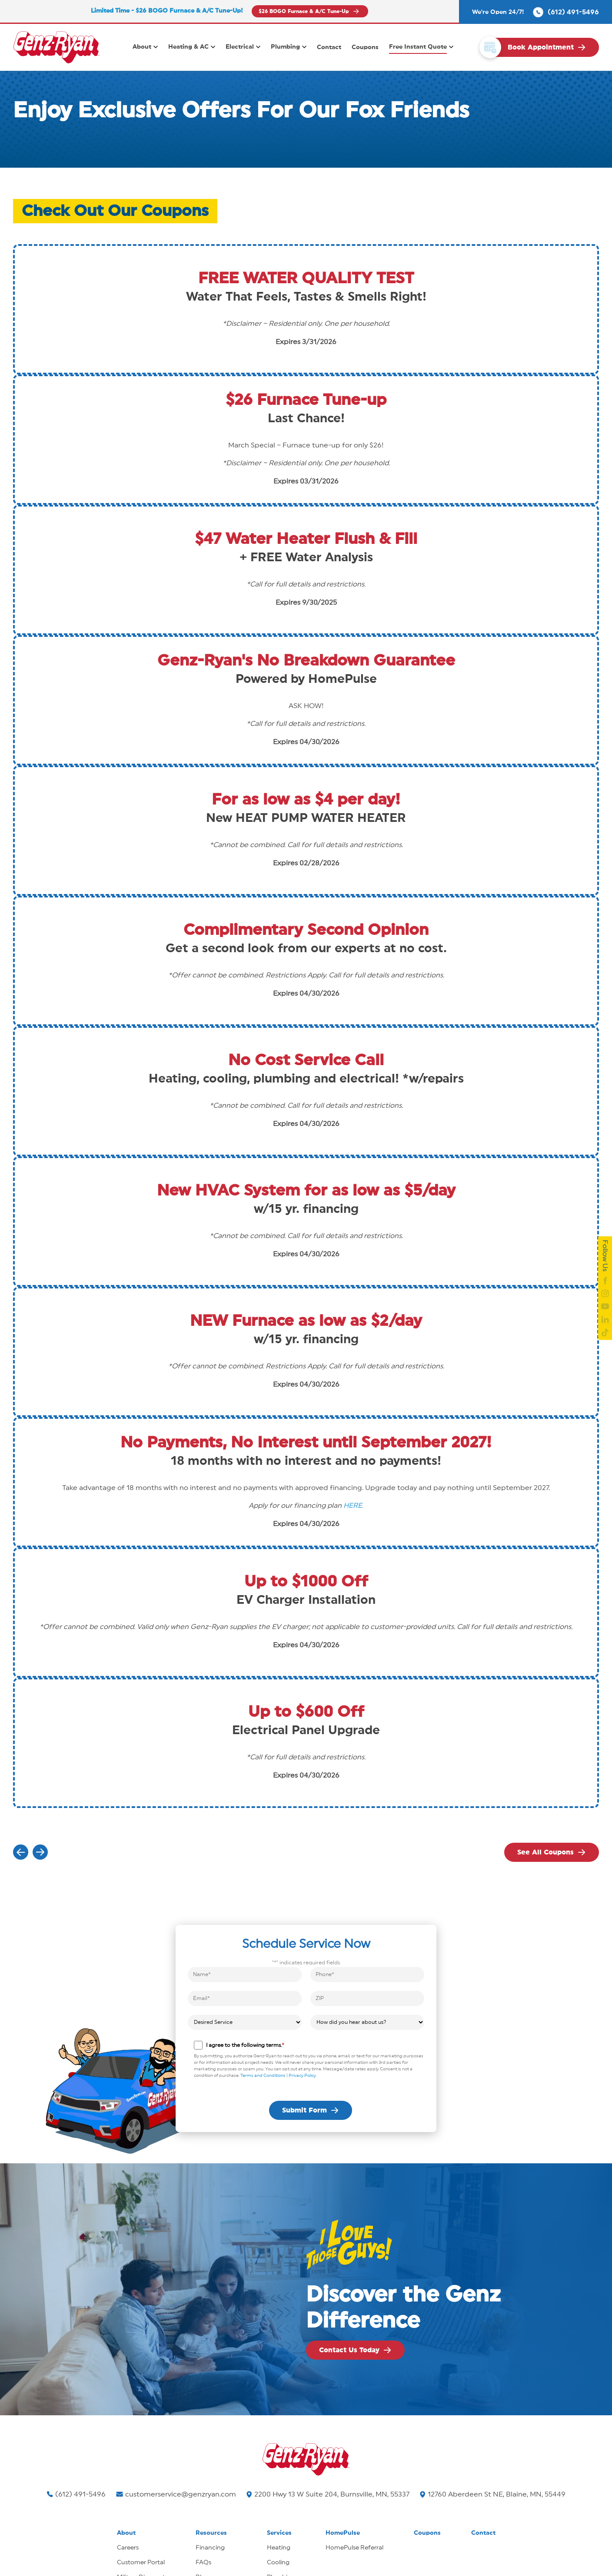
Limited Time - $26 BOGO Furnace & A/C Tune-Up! (167, 11)
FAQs (203, 2562)
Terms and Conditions (263, 2075)
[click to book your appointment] (542, 47)
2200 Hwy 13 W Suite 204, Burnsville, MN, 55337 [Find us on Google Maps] (327, 2494)
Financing (210, 2548)
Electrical (240, 47)
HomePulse (343, 2533)
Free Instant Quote (418, 47)
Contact (329, 47)
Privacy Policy (302, 2075)
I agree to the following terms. (245, 2045)
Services (279, 2533)
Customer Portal (141, 2562)
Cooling (278, 2562)
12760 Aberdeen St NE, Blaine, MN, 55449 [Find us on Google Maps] (492, 2494)
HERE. (353, 1505)
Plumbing (285, 47)
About (142, 47)
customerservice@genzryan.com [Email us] (176, 2494)
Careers (128, 2548)
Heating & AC (188, 47)
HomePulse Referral (354, 2548)
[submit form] (310, 2110)
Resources (211, 2533)
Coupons (365, 47)
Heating (278, 2548)
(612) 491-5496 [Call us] (76, 2494)
